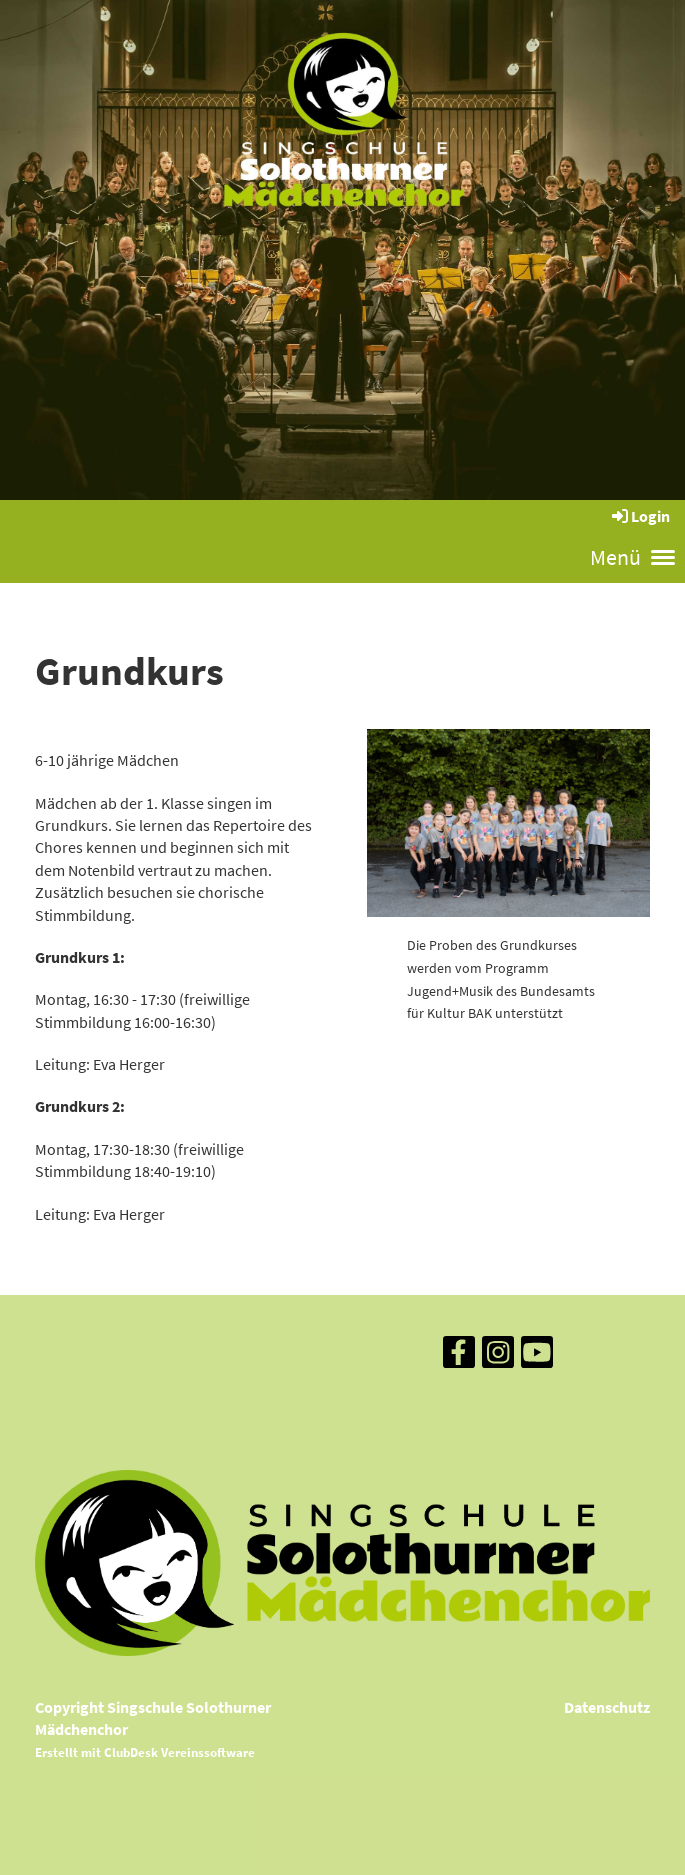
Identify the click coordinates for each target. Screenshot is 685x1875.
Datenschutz (607, 1707)
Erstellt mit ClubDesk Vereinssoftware (145, 1752)
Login (639, 516)
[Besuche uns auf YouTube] (537, 1357)
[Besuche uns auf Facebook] (459, 1357)
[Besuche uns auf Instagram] (498, 1357)
